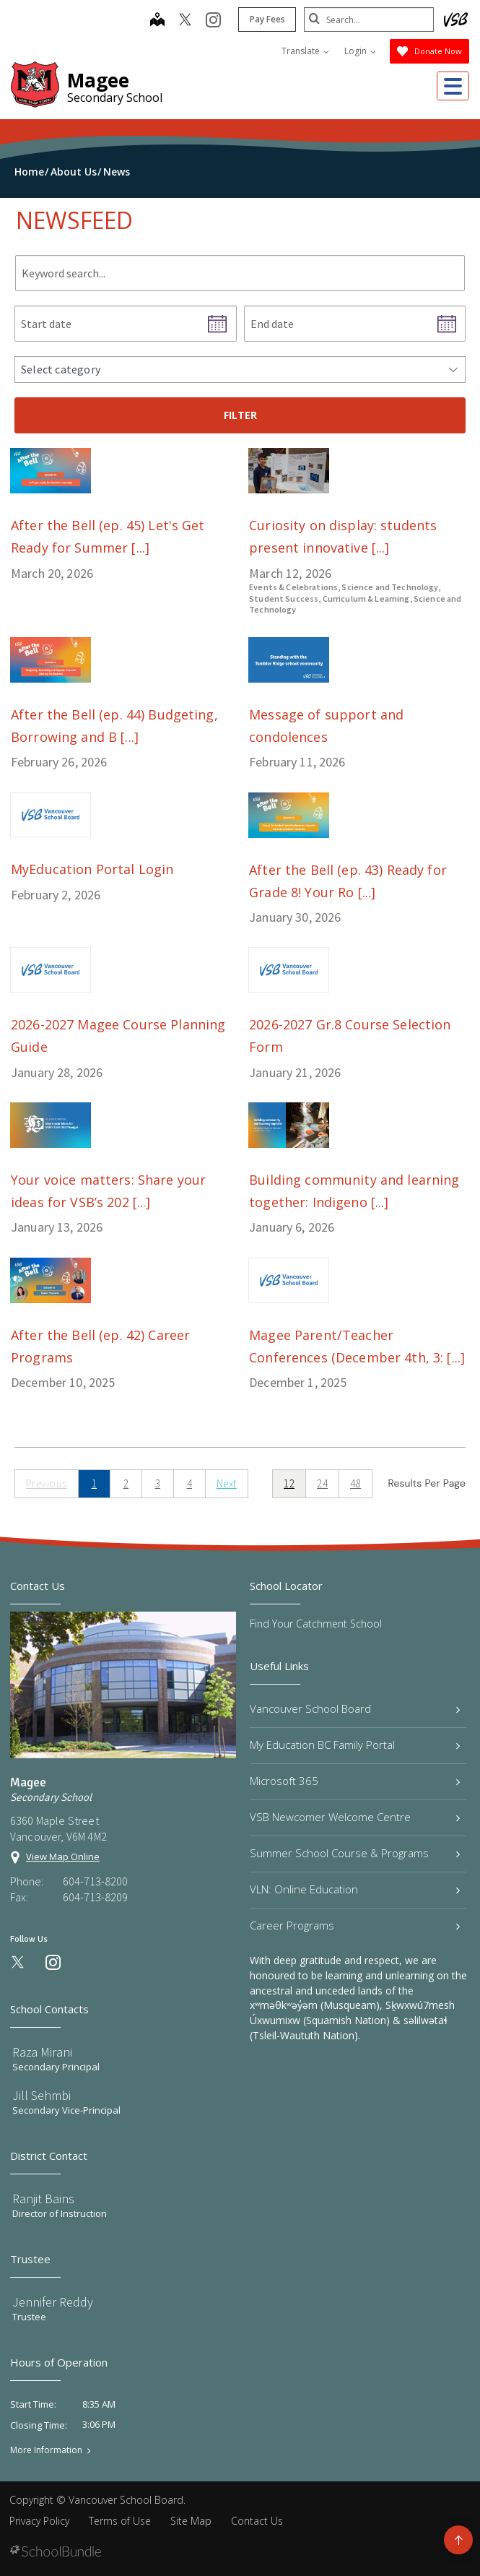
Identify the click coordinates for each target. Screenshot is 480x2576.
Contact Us (257, 2521)
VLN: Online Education (355, 1889)
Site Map (190, 2521)
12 (289, 1483)
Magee (98, 80)
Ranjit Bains (43, 2198)
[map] (157, 21)
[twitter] (185, 21)
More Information (46, 2450)
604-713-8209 (95, 1897)
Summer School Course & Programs (355, 1853)
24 (322, 1483)
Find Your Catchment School (316, 1623)
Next (227, 1483)
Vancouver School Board (355, 1708)
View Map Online (63, 1856)
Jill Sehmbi (41, 2095)
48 (355, 1483)
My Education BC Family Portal (355, 1744)
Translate (305, 51)
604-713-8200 (95, 1881)
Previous (46, 1483)
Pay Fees (267, 19)
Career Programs (355, 1925)
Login (360, 51)
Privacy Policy (39, 2521)
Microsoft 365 (355, 1780)
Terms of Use (120, 2521)
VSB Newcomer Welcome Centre (355, 1817)
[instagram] (213, 21)
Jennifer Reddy (52, 2302)
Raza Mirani (42, 2052)
